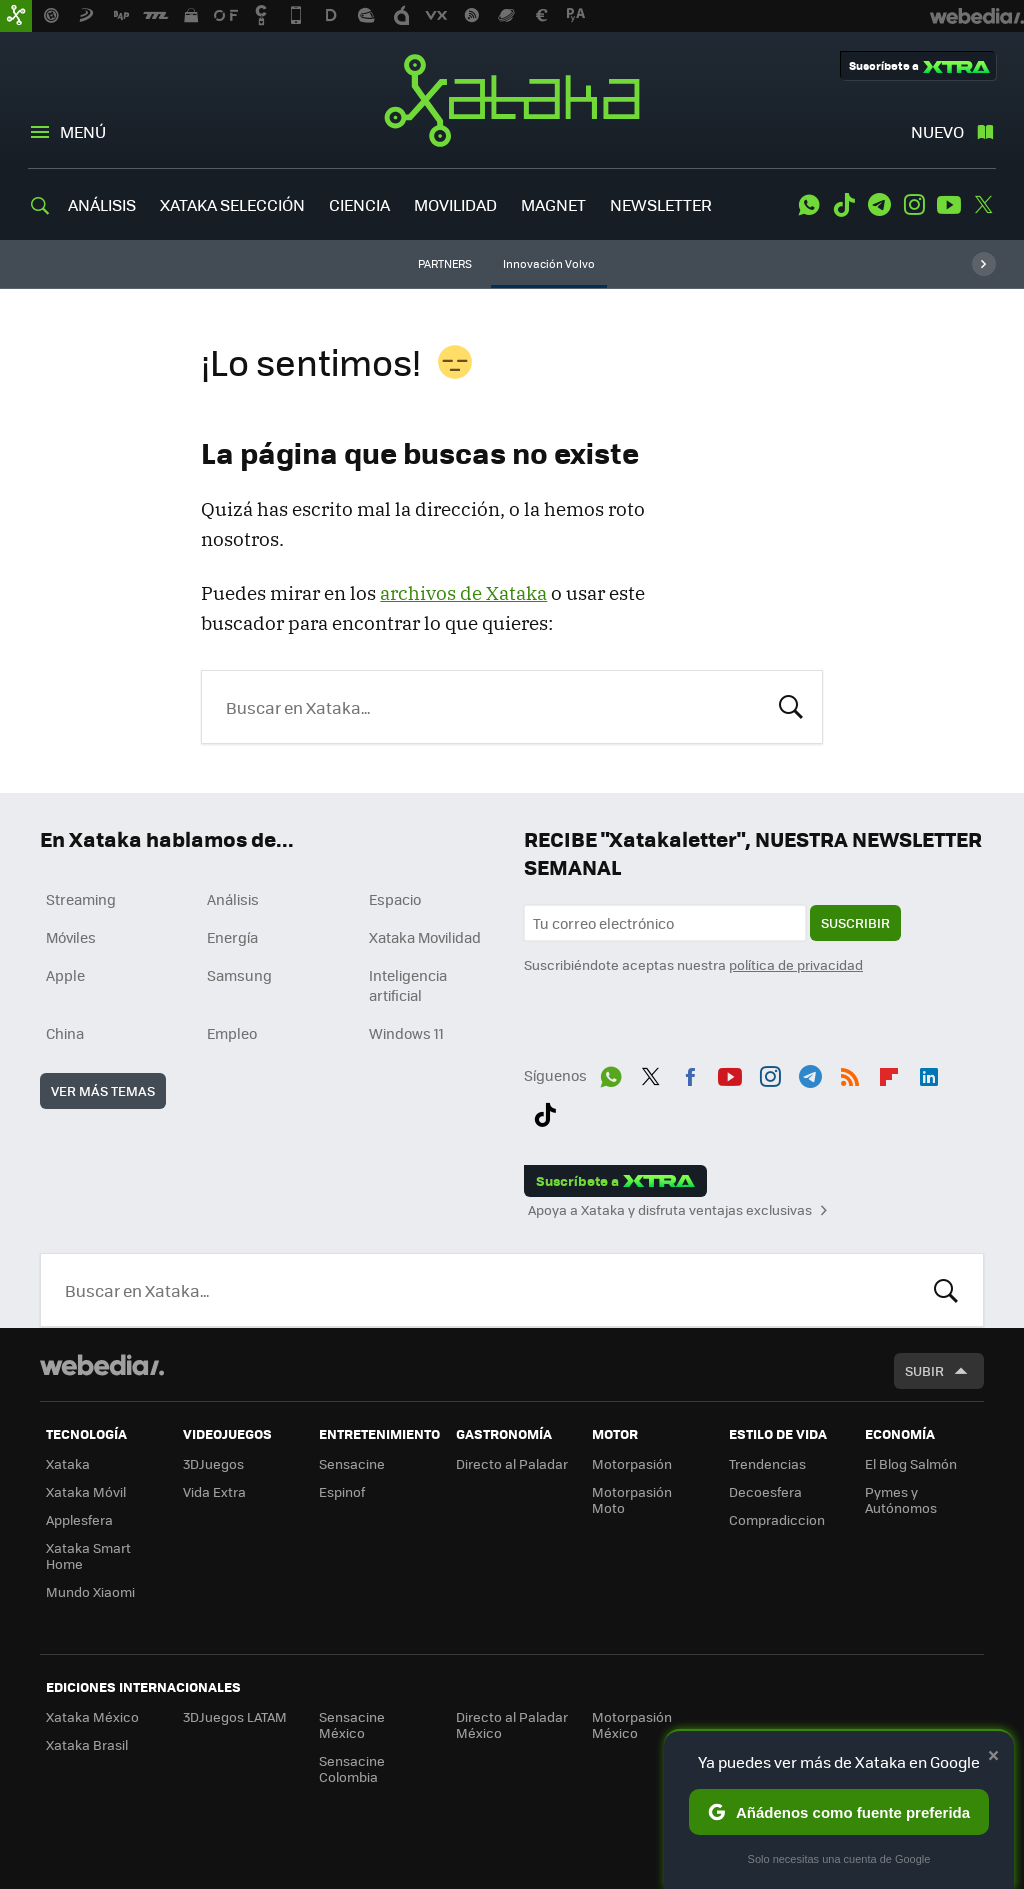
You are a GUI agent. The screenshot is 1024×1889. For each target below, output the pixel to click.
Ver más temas (103, 1090)
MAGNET (553, 204)
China (65, 1033)
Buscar (791, 705)
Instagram (914, 205)
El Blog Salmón (911, 1463)
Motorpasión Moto (632, 1499)
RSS (850, 1073)
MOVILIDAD (455, 204)
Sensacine (352, 1463)
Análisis (233, 899)
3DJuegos (213, 1463)
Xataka (512, 100)
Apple (65, 975)
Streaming (81, 899)
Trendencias (767, 1463)
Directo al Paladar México (512, 1724)
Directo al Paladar (512, 1463)
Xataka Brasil (87, 1744)
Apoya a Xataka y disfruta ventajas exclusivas (670, 1210)
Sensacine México (352, 1724)
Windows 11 (406, 1033)
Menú (83, 131)
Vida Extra (214, 1491)
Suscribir (855, 922)
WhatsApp (809, 205)
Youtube (949, 205)
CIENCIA (359, 204)
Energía (232, 937)
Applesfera (79, 1519)
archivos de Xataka (463, 593)
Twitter (984, 205)
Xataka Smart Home (88, 1555)
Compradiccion (777, 1519)
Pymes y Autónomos (901, 1499)
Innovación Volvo (549, 263)
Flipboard (889, 1073)
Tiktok (844, 205)
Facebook (690, 1073)
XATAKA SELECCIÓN (232, 204)
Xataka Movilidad (425, 937)
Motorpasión (632, 1463)
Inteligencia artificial (408, 985)
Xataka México (92, 1716)
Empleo (232, 1033)
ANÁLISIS (102, 204)
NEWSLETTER (661, 204)
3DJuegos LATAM (235, 1716)
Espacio (395, 899)
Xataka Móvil (86, 1491)
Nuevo (937, 131)
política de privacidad (796, 964)
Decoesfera (765, 1491)
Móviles (71, 937)
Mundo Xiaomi (90, 1591)
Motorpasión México (632, 1724)
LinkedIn (929, 1073)
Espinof (342, 1491)
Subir (924, 1370)
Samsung (239, 975)
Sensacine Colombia (352, 1768)
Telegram (879, 205)
